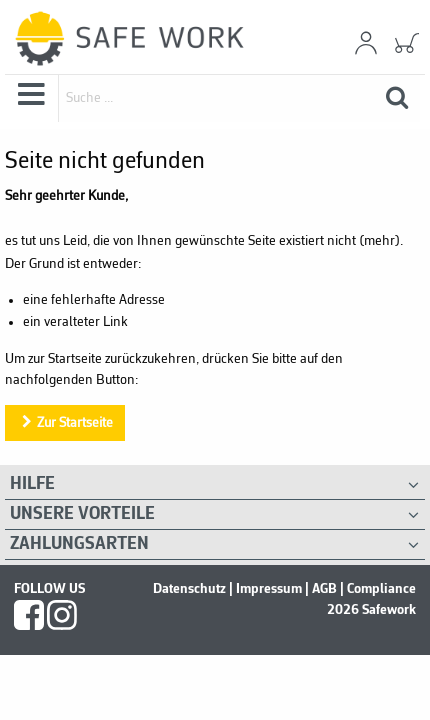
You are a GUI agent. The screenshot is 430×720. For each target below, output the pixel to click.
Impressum (269, 589)
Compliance (381, 589)
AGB (324, 589)
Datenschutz (189, 589)
